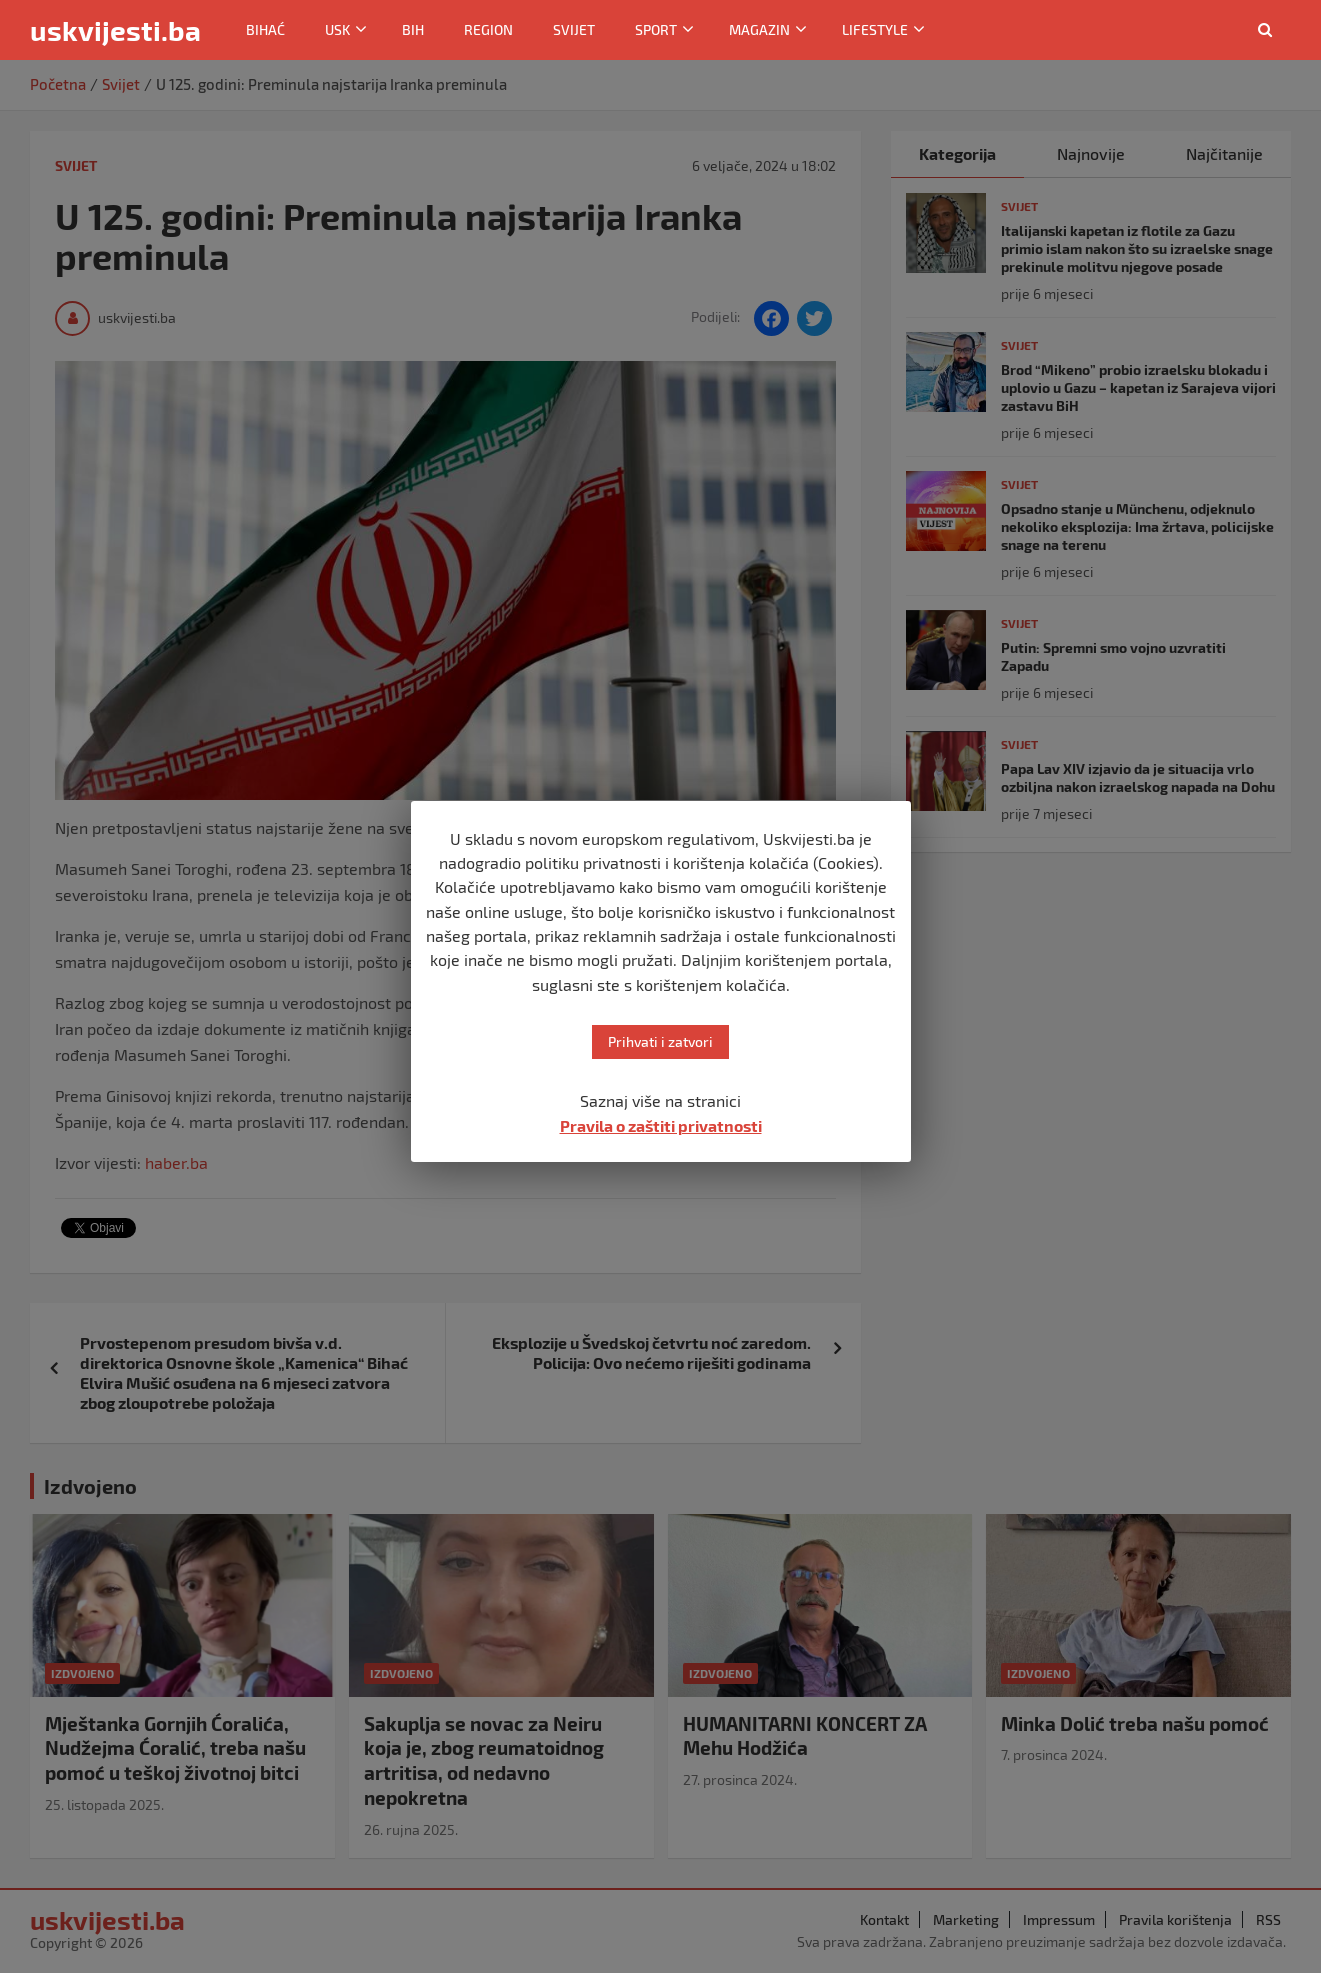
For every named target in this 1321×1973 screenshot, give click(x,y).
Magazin (759, 29)
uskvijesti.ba (115, 30)
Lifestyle (875, 29)
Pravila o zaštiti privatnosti (661, 1125)
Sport (656, 29)
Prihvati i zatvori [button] (660, 1041)
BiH (413, 29)
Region (488, 29)
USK (337, 29)
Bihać (265, 29)
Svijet (574, 29)
